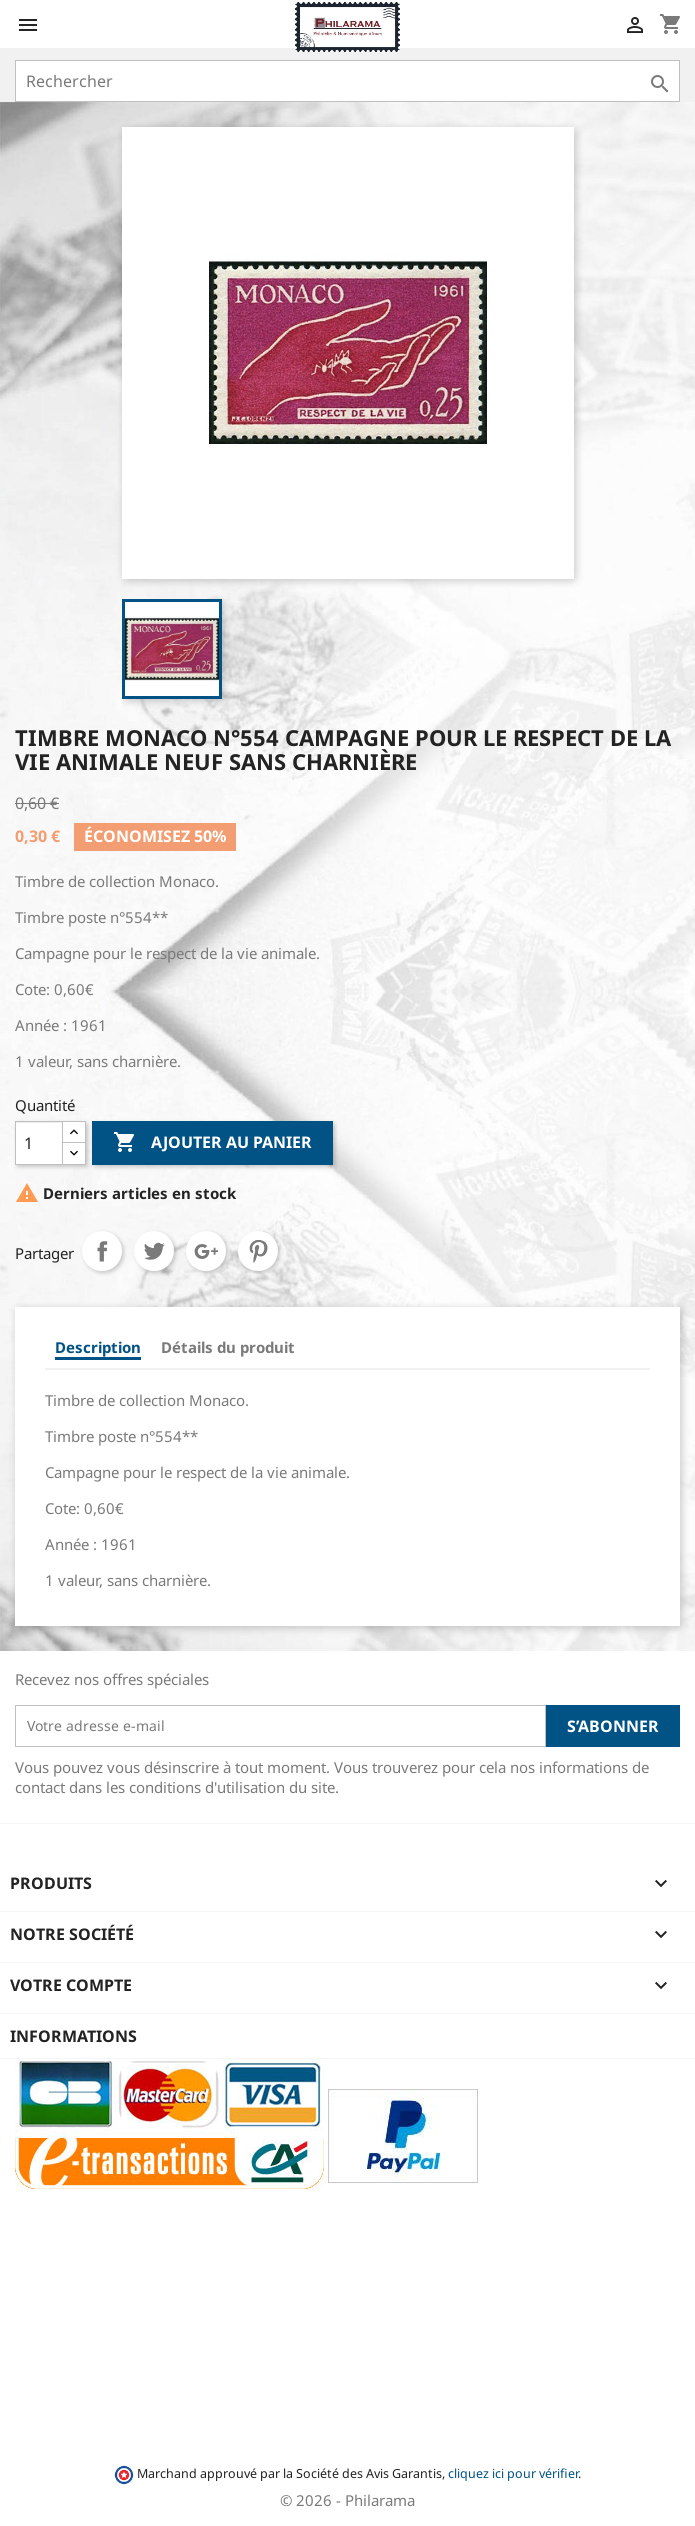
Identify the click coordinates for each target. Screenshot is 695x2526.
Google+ (206, 1251)
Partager (102, 1251)
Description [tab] (98, 1347)
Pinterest (258, 1251)
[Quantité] (39, 1143)
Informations (73, 2036)
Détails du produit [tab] (228, 1347)
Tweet (154, 1251)
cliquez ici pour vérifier (513, 2473)
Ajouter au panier (212, 1143)
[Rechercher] (347, 81)
